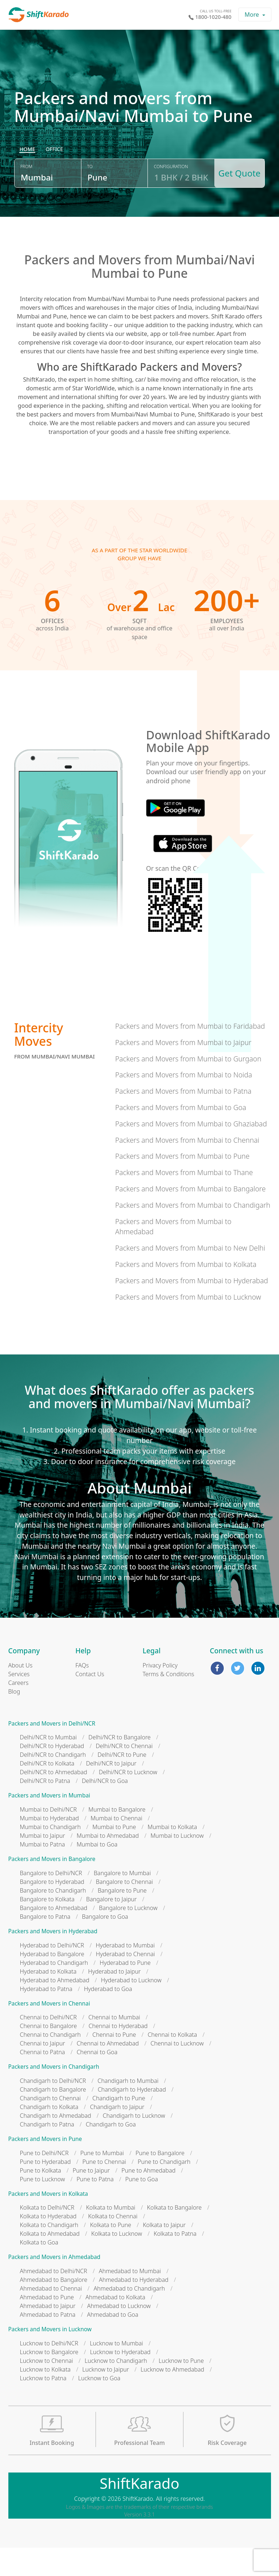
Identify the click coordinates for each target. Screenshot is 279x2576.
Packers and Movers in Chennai (49, 2032)
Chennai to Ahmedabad (108, 2072)
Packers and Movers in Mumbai (49, 1824)
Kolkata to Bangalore (174, 2236)
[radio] (27, 183)
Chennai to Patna (42, 2080)
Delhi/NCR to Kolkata (47, 1792)
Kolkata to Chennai (113, 2244)
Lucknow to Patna (43, 2406)
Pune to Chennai (104, 2190)
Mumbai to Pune (114, 1855)
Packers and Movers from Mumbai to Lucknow (188, 1325)
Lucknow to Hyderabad (120, 2380)
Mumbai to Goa (97, 1873)
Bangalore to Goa (105, 1945)
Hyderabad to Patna (46, 2017)
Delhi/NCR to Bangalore (119, 1766)
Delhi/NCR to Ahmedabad (53, 1801)
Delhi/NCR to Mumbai (48, 1766)
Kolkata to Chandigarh (49, 2253)
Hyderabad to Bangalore (52, 1982)
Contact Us (90, 1702)
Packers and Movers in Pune (45, 2167)
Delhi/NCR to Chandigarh (53, 1783)
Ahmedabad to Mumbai (130, 2299)
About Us (20, 1694)
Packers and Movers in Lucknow (50, 2357)
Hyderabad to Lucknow (131, 2008)
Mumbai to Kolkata (172, 1855)
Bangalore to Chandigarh (53, 1919)
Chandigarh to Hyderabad (132, 2118)
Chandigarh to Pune (118, 2126)
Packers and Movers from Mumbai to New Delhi (190, 1276)
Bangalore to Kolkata (47, 1927)
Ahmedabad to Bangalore (54, 2308)
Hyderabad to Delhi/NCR (52, 1974)
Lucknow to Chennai (46, 2389)
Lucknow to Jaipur (105, 2398)
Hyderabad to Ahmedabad (54, 2008)
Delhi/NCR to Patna (45, 1809)
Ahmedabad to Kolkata (115, 2325)
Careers (18, 1711)
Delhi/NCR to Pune (121, 1783)
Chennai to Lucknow (177, 2072)
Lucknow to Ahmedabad (172, 2398)
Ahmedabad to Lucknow (119, 2334)
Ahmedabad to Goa (112, 2343)
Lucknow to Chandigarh (116, 2389)
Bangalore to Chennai (124, 1910)
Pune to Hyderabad (45, 2190)
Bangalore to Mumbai (122, 1901)
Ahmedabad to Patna (48, 2343)
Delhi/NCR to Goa (105, 1809)
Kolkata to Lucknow (116, 2262)
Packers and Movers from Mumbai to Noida (183, 1103)
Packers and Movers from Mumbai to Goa (180, 1136)
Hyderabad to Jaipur (114, 2000)
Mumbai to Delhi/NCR (48, 1838)
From (26, 201)
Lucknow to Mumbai (116, 2372)
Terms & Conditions (168, 1702)
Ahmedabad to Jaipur (48, 2334)
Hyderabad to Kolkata (48, 2000)
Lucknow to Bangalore (49, 2380)
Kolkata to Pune (111, 2253)
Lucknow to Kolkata (45, 2398)
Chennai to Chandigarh (50, 2063)
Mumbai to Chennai (116, 1846)
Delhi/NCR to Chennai (124, 1775)
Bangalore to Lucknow (128, 1936)
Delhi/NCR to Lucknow (128, 1801)
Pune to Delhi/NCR (44, 2181)
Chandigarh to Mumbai (127, 2109)
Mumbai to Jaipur (42, 1864)
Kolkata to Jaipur (164, 2253)
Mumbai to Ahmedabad (108, 1864)
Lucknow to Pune (181, 2389)
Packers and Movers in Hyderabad (52, 1959)
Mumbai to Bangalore (116, 1838)
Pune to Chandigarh (164, 2190)
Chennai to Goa (97, 2080)
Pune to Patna (95, 2207)
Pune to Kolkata (40, 2199)
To (88, 201)
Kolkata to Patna (175, 2262)
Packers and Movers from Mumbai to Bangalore (190, 1217)
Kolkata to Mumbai (111, 2236)
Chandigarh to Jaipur (117, 2135)
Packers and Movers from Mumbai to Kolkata (185, 1292)
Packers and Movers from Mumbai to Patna (183, 1119)
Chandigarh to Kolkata (49, 2135)
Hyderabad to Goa (108, 2017)
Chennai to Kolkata (172, 2063)
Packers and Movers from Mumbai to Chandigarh (192, 1233)
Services (19, 1702)
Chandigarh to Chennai (50, 2126)
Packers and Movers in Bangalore (52, 1887)
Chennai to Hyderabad (118, 2054)
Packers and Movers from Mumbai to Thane (184, 1201)
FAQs (82, 1694)
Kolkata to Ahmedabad (50, 2262)
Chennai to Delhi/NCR (48, 2045)
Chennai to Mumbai (114, 2045)
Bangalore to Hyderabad (52, 1910)
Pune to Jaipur (91, 2199)
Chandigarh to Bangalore (53, 2118)
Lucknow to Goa (99, 2406)
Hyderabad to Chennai (125, 1982)
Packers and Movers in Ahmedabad (54, 2285)
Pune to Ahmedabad (148, 2199)
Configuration (168, 201)
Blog (14, 1720)
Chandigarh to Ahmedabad (55, 2144)
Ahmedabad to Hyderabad (133, 2308)
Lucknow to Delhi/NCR (49, 2372)
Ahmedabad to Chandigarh (129, 2317)
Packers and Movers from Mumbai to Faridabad (190, 1054)
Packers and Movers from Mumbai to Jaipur (183, 1071)
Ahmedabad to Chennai (51, 2317)
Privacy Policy (160, 1694)
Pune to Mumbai (102, 2181)
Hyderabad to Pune (125, 1991)
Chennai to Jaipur (42, 2072)
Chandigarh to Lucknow (134, 2144)
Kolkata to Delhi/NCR (47, 2236)
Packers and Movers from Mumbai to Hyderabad (191, 1309)
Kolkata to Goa (39, 2271)
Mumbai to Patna (42, 1873)
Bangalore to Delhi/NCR (51, 1901)
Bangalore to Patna (45, 1945)
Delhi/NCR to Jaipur (111, 1792)
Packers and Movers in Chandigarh (54, 2095)
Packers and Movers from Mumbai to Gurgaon (188, 1087)
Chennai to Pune (114, 2063)
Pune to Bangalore (160, 2181)
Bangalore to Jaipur (111, 1927)
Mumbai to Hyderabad (49, 1846)
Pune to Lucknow (42, 2207)
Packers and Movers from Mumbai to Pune (182, 1184)
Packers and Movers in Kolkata (48, 2222)
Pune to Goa (141, 2207)
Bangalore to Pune (122, 1919)
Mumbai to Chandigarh (50, 1855)
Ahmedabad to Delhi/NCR (53, 2299)
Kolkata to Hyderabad (48, 2244)
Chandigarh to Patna (47, 2153)
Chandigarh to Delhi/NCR (53, 2109)
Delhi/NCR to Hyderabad (52, 1775)
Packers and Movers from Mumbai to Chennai (187, 1168)
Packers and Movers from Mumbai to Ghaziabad (191, 1152)
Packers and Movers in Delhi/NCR (52, 1752)
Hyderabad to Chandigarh (54, 1991)
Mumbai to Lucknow (177, 1864)
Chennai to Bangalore (48, 2054)
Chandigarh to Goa (111, 2153)
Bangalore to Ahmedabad (54, 1936)
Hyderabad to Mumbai (125, 1974)
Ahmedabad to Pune (47, 2325)
